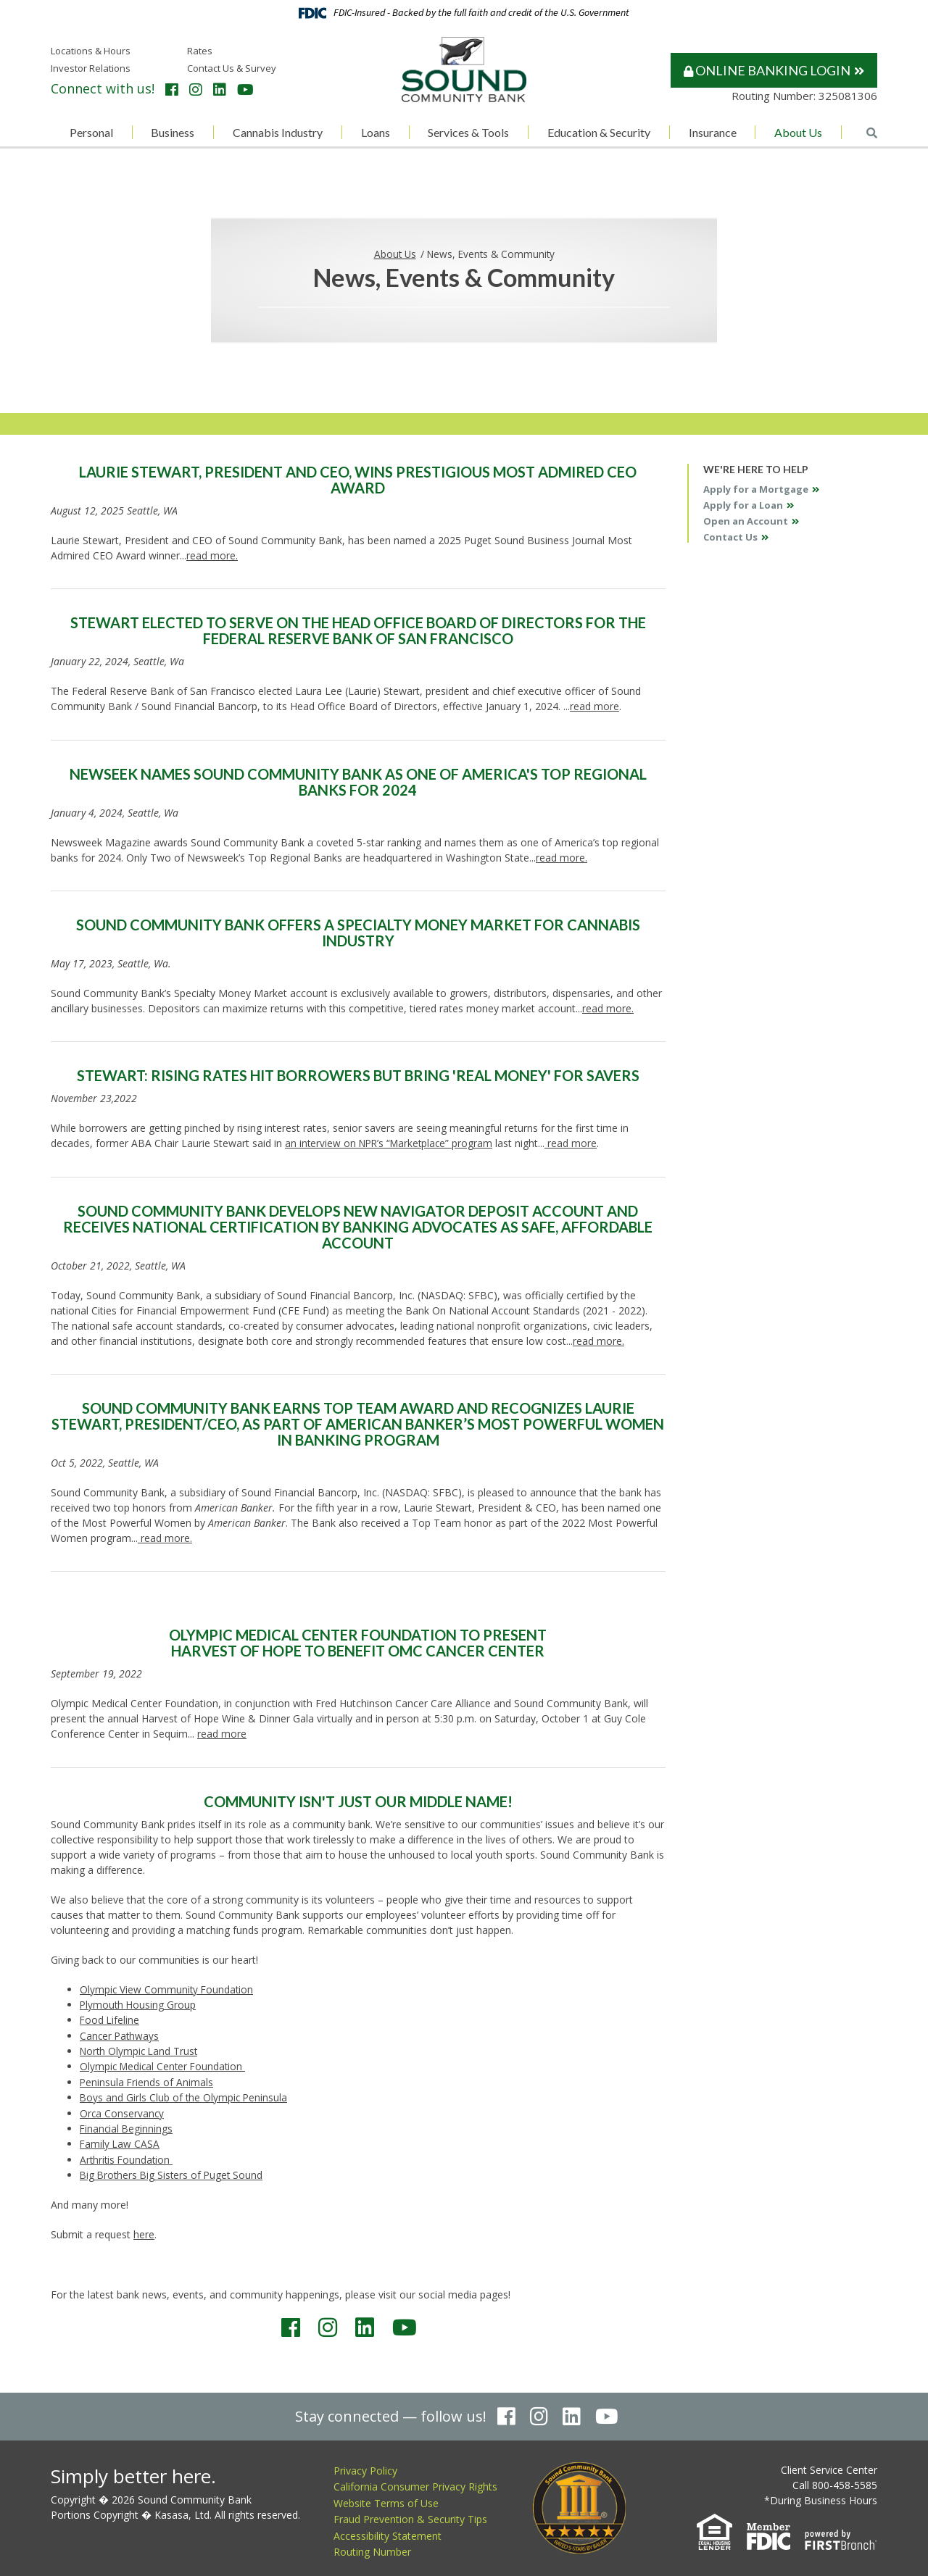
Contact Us (730, 536)
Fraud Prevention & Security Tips (410, 2514)
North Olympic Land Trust (141, 2048)
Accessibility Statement (388, 2530)
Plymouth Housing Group (139, 2002)
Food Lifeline (110, 2018)
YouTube (245, 90)
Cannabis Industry (278, 132)
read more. (212, 555)
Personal (91, 132)
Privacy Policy (365, 2465)
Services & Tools (468, 132)
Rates (199, 50)
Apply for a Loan (743, 505)
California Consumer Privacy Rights (415, 2481)
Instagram (195, 90)
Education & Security (598, 132)
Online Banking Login (767, 70)
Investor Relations (90, 68)
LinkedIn (219, 90)
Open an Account (745, 521)
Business (172, 132)
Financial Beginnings (127, 2124)
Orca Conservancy (122, 2109)
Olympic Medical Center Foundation (165, 2063)
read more (594, 706)
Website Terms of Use (386, 2497)
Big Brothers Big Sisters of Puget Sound (174, 2170)
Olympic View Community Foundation (168, 1987)
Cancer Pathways (120, 2033)
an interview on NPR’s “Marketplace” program (392, 1142)
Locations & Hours (90, 50)
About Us (798, 132)
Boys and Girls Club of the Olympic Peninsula (185, 2094)
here (143, 2229)
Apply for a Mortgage (755, 489)
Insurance (713, 132)
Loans (375, 132)
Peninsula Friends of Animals (147, 2078)
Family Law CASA (120, 2139)
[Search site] (871, 133)
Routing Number (372, 2547)
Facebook (171, 90)
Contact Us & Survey (231, 68)
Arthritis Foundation (127, 2155)
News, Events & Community (492, 253)
